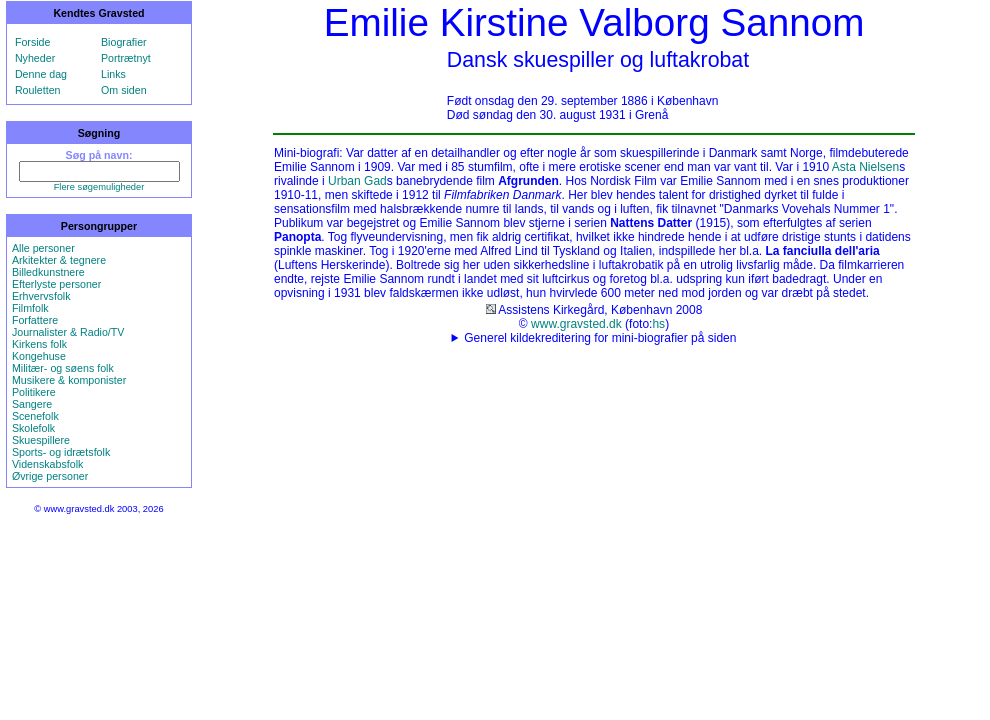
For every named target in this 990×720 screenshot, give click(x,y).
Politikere (34, 392)
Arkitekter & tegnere (59, 260)
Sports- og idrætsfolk (61, 452)
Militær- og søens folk (63, 368)
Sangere (32, 404)
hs (658, 324)
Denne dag (41, 74)
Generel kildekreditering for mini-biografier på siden (600, 338)
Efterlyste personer (56, 284)
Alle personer (43, 248)
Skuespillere (41, 440)
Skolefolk (33, 428)
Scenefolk (35, 416)
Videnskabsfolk (47, 464)
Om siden (124, 90)
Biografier (124, 42)
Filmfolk (30, 308)
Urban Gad (357, 181)
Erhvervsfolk (41, 296)
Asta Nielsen (865, 167)
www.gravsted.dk (576, 324)
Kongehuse (39, 356)
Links (113, 74)
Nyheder (35, 58)
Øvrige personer (50, 476)
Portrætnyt (126, 58)
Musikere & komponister (69, 380)
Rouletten (38, 90)
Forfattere (35, 320)
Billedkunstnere (48, 272)
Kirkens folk (39, 344)
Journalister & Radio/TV (68, 332)
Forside (33, 42)
